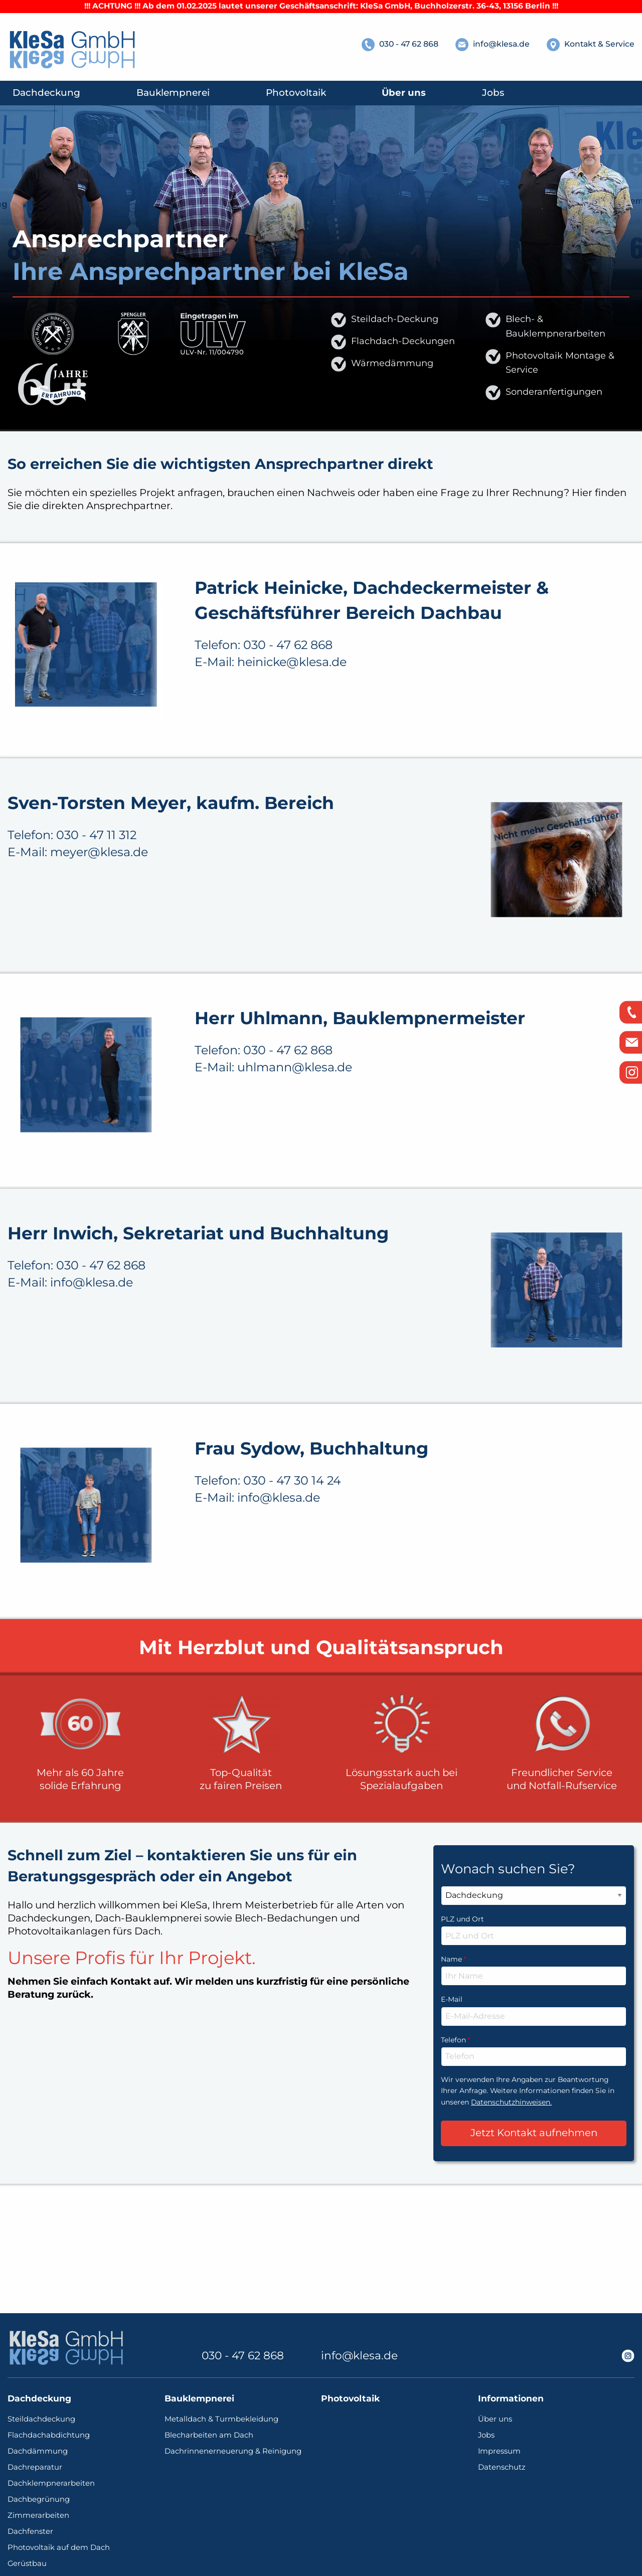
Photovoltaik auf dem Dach (59, 2547)
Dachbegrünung (39, 2499)
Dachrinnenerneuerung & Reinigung (233, 2451)
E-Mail (451, 2097)
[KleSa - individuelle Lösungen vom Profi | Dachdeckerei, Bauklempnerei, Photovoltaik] (73, 49)
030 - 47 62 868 (243, 2355)
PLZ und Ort (462, 2017)
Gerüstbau (27, 2563)
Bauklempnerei (199, 2398)
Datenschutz (502, 2467)
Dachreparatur (35, 2467)
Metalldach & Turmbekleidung (221, 2419)
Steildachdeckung (41, 2419)
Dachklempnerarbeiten (51, 2483)
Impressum (499, 2451)
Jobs (486, 2435)
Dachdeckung (39, 2398)
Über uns (495, 2419)
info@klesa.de (359, 2355)
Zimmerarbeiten (38, 2515)
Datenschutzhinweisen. (511, 2200)
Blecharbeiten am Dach (209, 2435)
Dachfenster (30, 2531)
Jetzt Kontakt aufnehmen (533, 2231)
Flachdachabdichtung (49, 2435)
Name (533, 2056)
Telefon (533, 2137)
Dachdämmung (38, 2451)
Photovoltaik (350, 2398)
